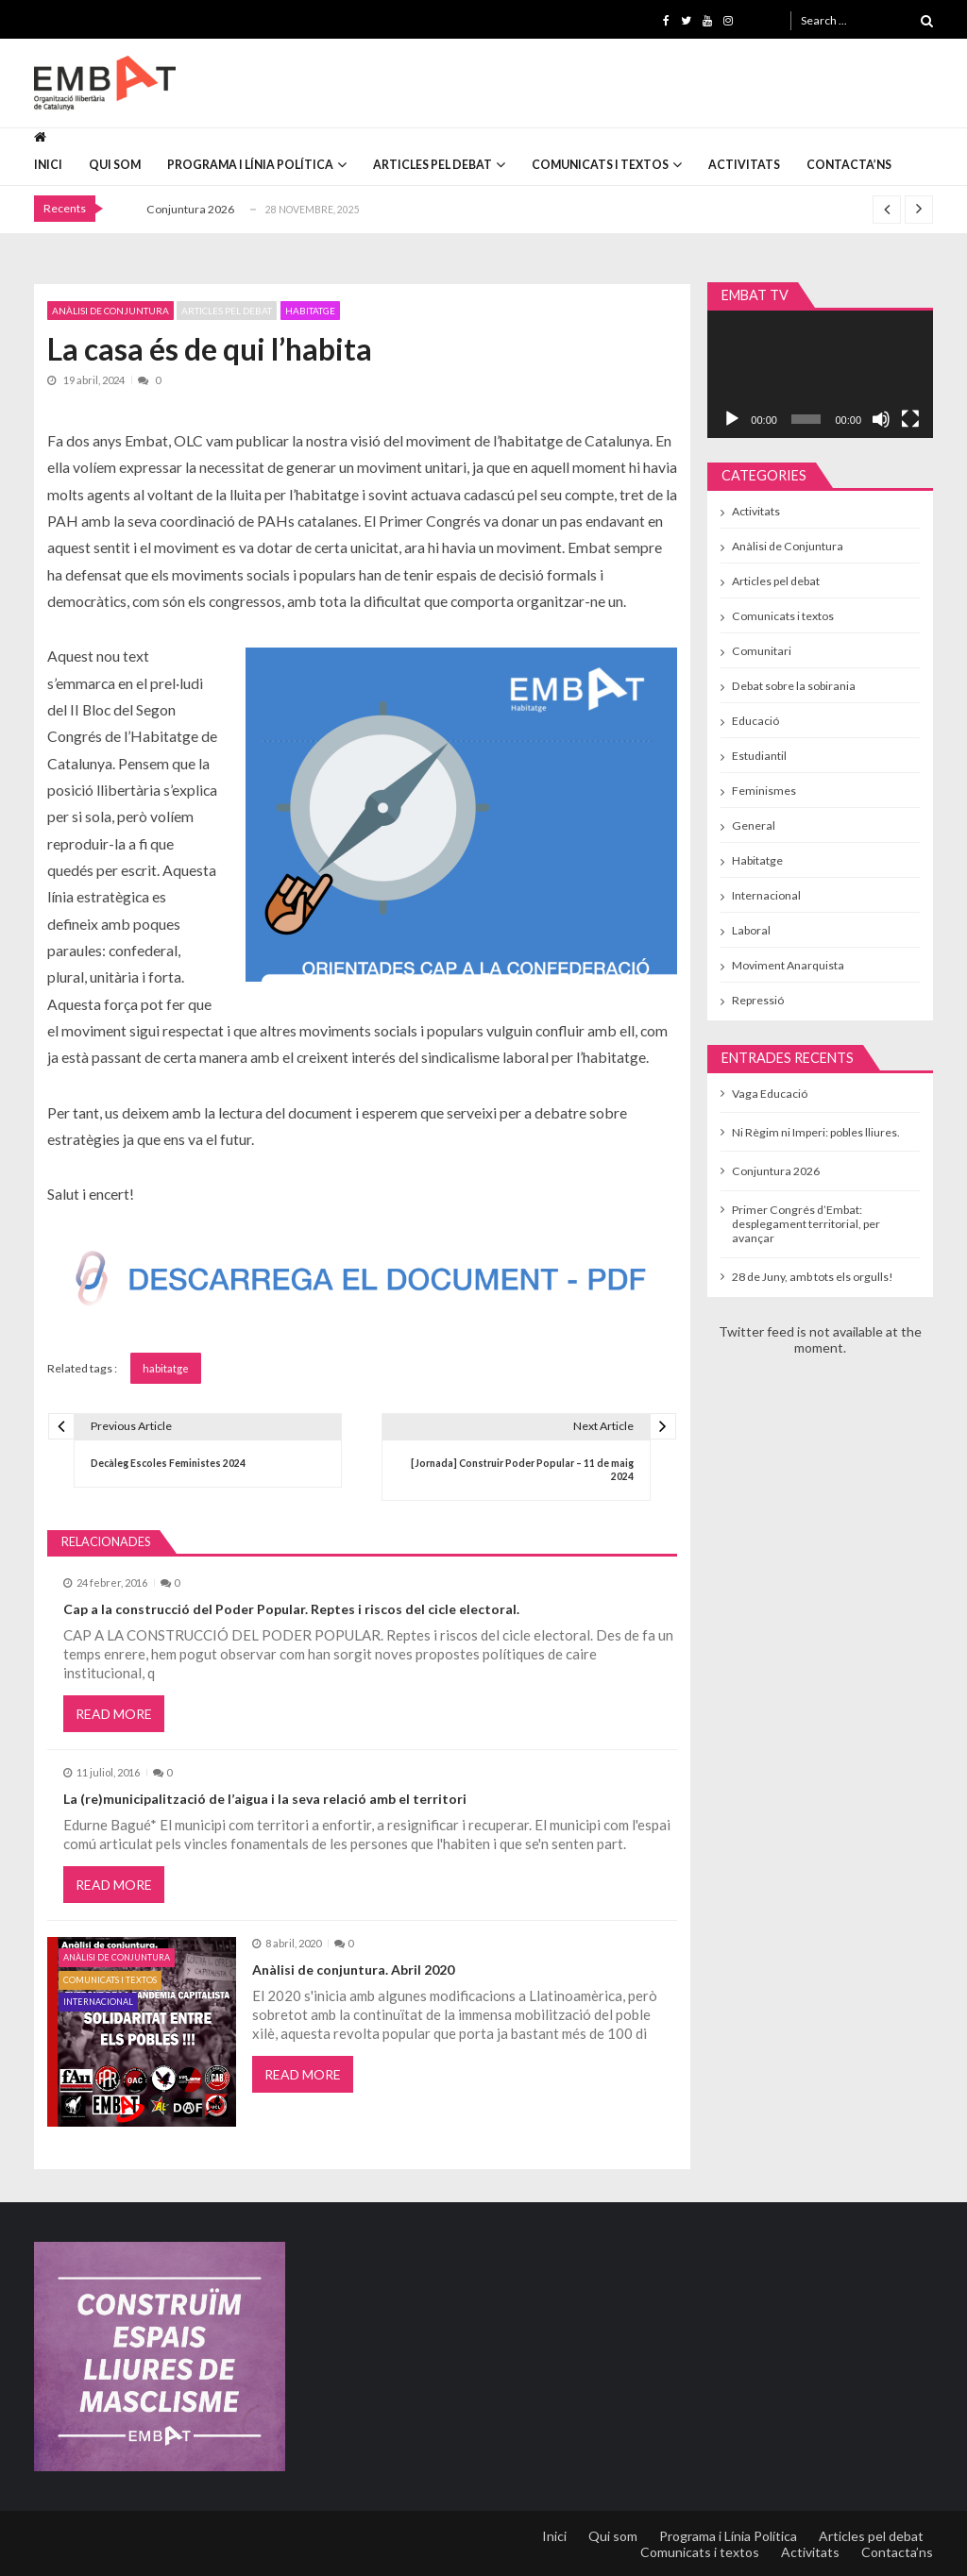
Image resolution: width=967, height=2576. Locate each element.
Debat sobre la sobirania (794, 686)
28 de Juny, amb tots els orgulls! (812, 1277)
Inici (48, 165)
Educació (755, 721)
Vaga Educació (769, 1093)
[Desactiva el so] (881, 419)
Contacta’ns (848, 165)
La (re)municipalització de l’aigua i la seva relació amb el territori (265, 1799)
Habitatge (310, 310)
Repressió (758, 1000)
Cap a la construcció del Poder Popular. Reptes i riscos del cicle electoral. (291, 1609)
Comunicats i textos (600, 165)
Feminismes (764, 790)
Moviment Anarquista (788, 965)
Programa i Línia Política (250, 165)
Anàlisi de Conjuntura (110, 310)
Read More (114, 1714)
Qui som (115, 165)
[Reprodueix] (731, 419)
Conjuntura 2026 (190, 209)
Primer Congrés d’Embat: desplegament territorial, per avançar (806, 1224)
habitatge (166, 1368)
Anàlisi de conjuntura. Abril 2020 (353, 1969)
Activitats (744, 165)
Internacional (98, 2001)
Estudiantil (759, 756)
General (753, 825)
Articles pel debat (432, 165)
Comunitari (761, 651)
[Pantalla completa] (910, 419)
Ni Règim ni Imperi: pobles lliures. (816, 1132)
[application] (820, 374)
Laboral (751, 930)
